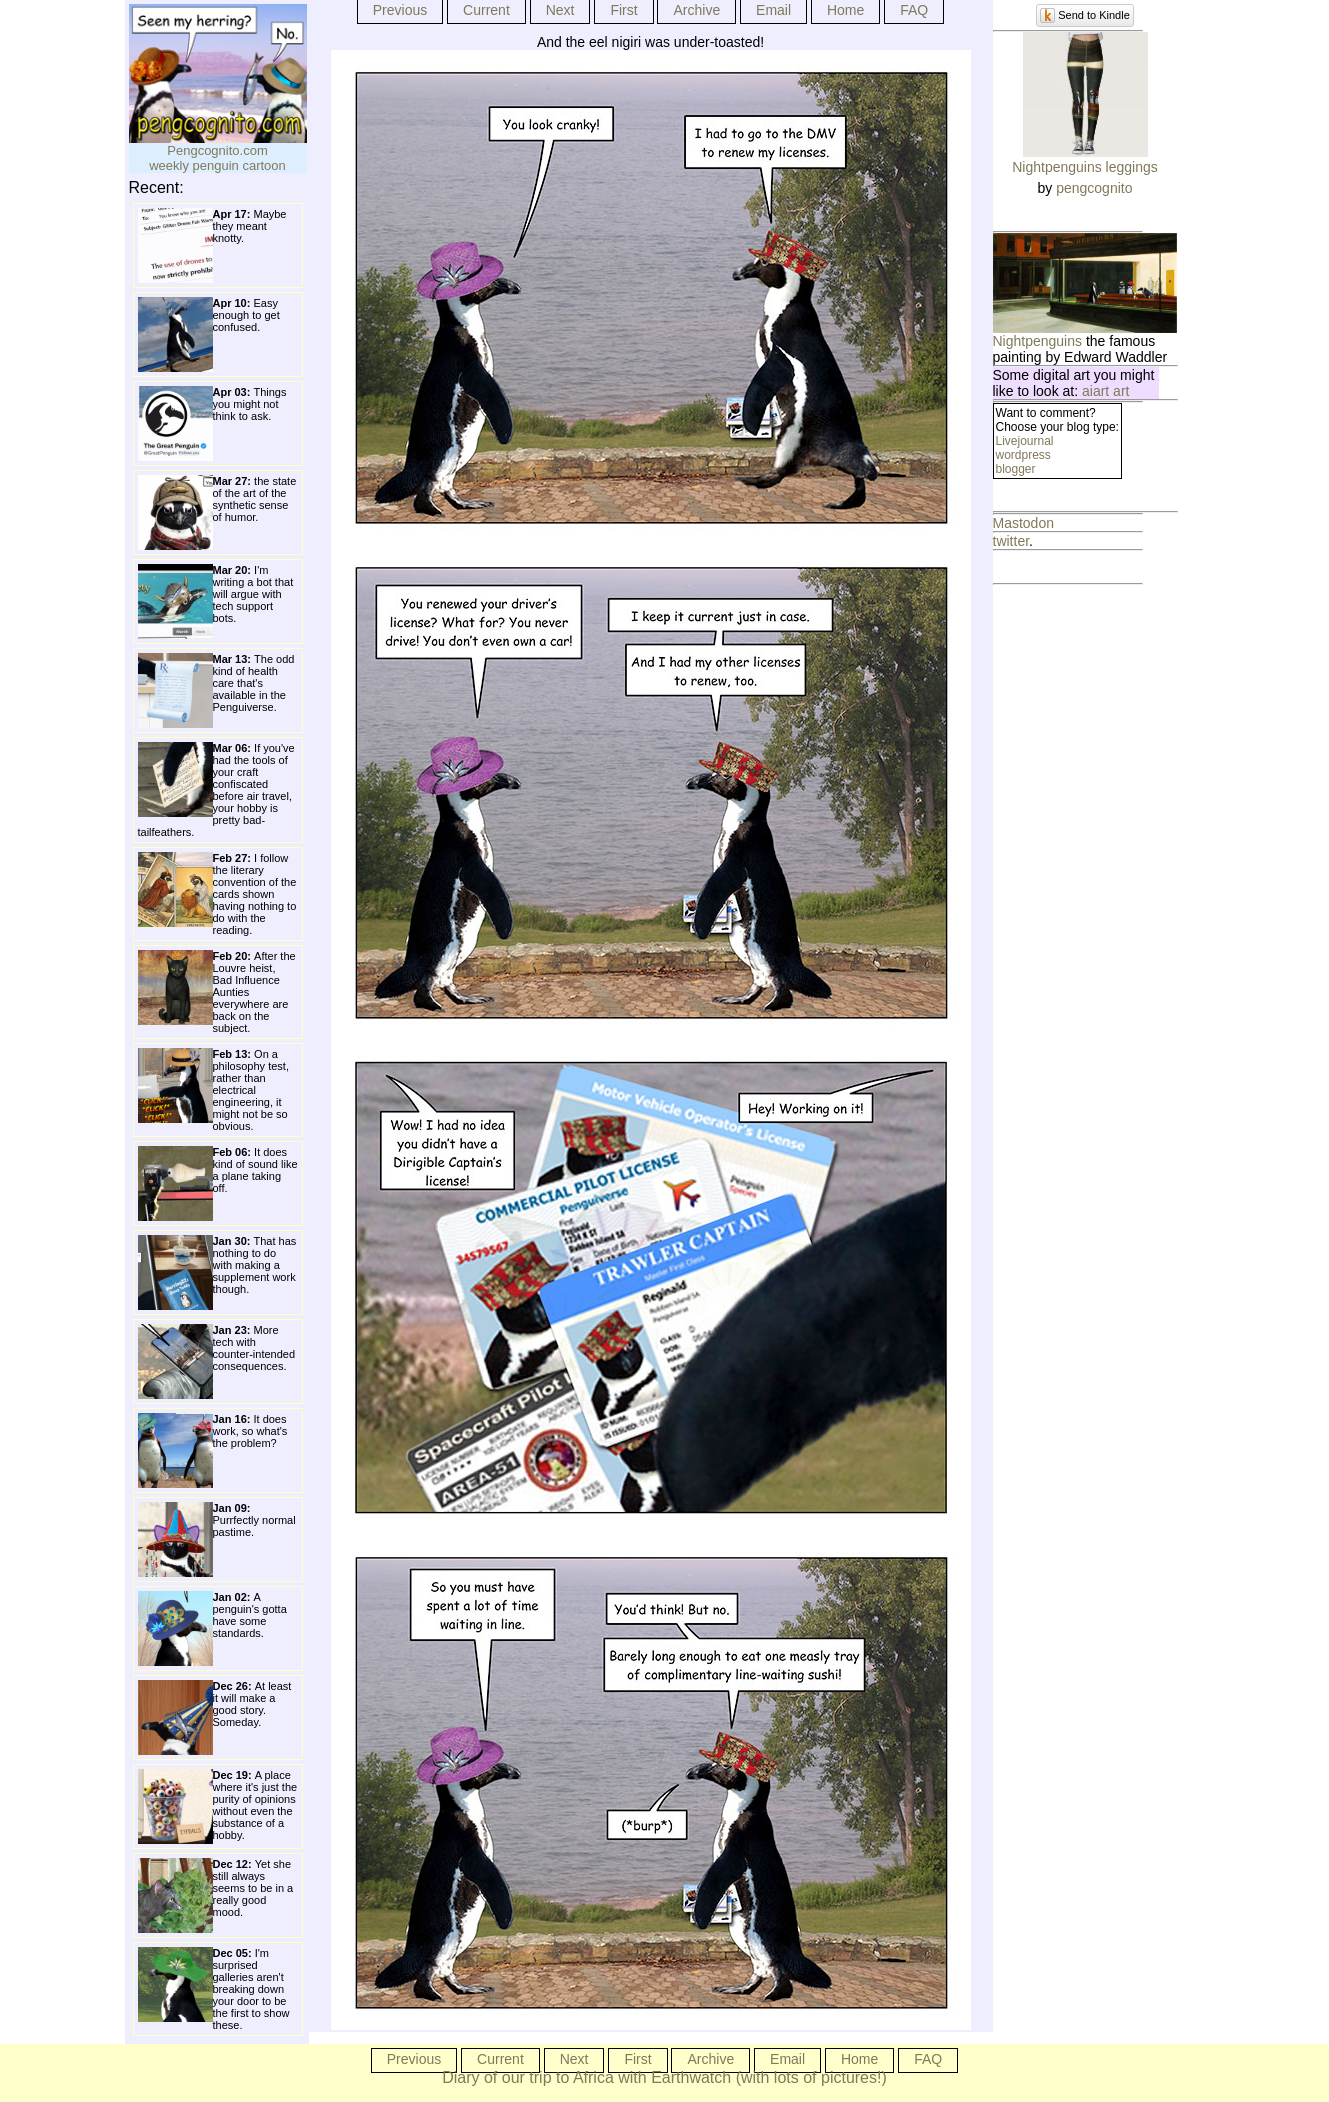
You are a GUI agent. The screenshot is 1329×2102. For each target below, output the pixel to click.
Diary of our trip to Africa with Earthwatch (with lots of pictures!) (664, 2077)
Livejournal (1025, 441)
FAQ (914, 10)
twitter (1011, 541)
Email (773, 10)
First (623, 10)
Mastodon (1023, 523)
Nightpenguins (1038, 341)
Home (845, 10)
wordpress (1023, 455)
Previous (400, 10)
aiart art (1105, 391)
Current (486, 10)
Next (560, 10)
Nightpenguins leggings (1085, 167)
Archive (696, 10)
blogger (1016, 469)
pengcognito (1094, 188)
